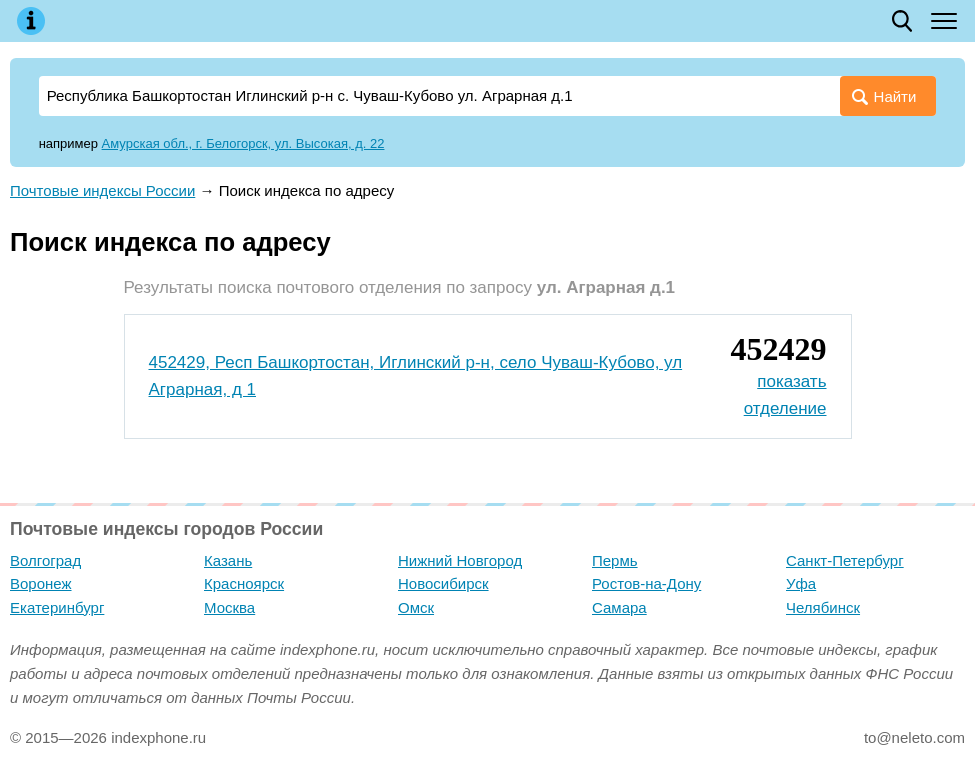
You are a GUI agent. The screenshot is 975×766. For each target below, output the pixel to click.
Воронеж (41, 583)
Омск (416, 607)
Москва (229, 607)
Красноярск (244, 583)
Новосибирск (443, 583)
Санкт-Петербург (845, 560)
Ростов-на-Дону (646, 583)
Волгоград (45, 560)
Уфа (801, 583)
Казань (228, 560)
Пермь (615, 560)
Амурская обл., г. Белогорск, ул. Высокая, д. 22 (243, 143)
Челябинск (823, 607)
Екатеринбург (57, 607)
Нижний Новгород (460, 560)
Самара (619, 607)
